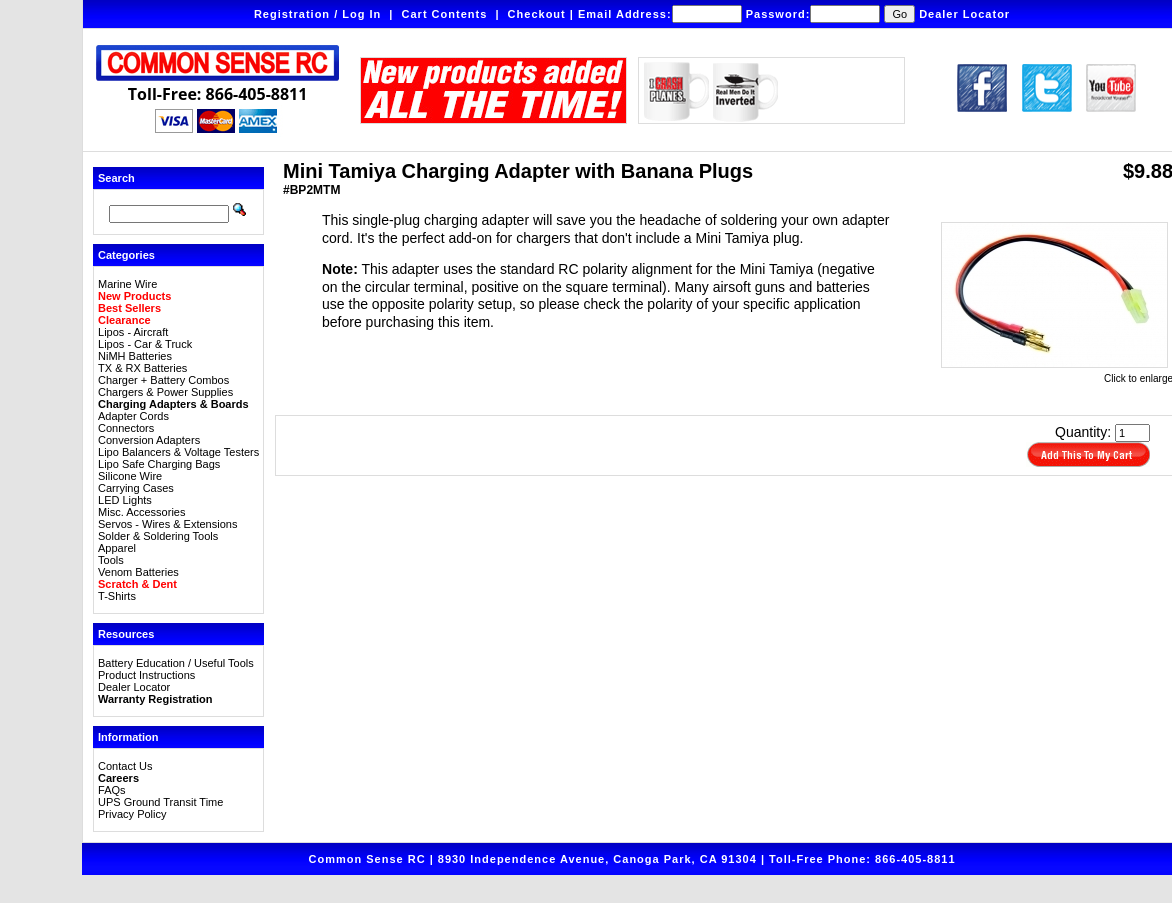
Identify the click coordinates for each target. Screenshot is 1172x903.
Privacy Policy (132, 814)
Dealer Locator (964, 14)
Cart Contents (445, 14)
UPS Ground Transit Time (160, 802)
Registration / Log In (317, 14)
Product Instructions (146, 675)
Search (116, 178)
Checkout (537, 14)
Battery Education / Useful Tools (176, 663)
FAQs (112, 790)
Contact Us (125, 766)
